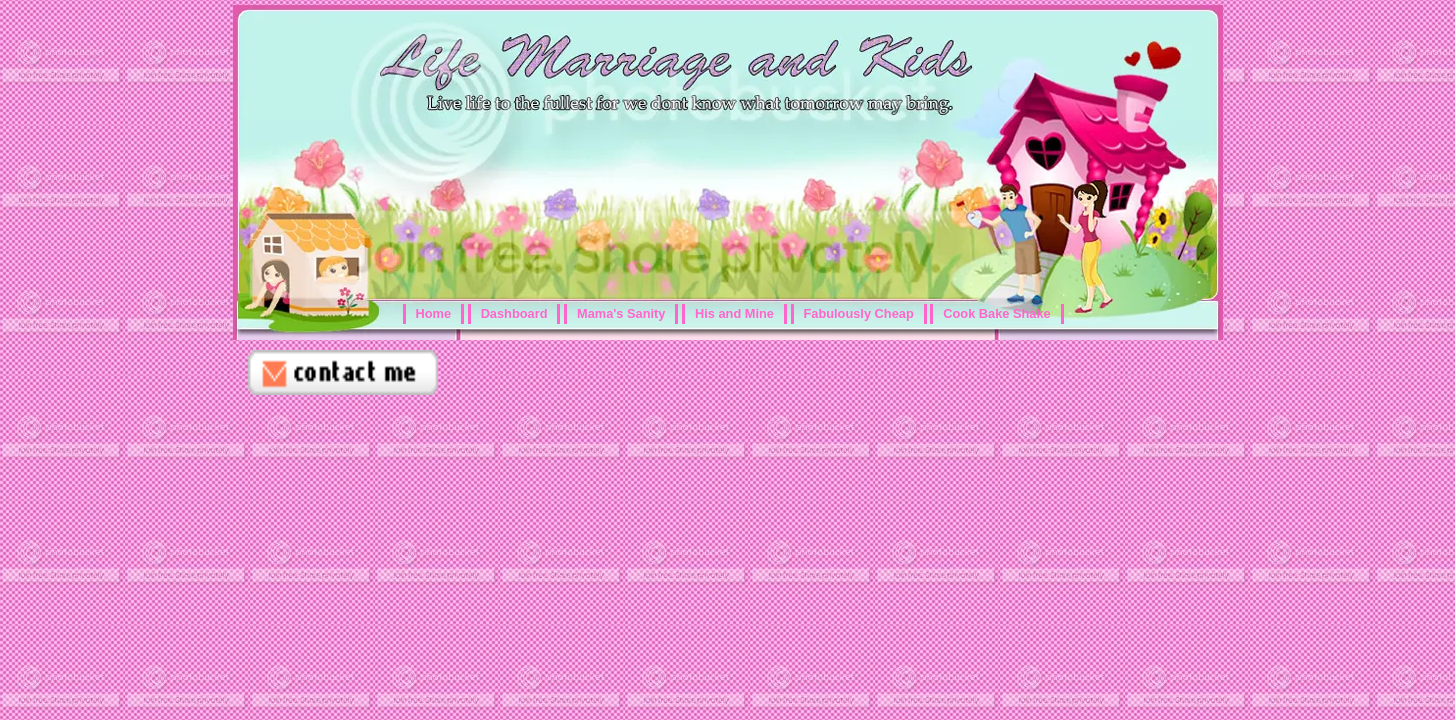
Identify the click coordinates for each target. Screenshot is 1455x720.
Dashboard (514, 313)
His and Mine (734, 313)
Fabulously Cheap (859, 313)
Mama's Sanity (621, 313)
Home (434, 313)
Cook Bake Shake (996, 313)
